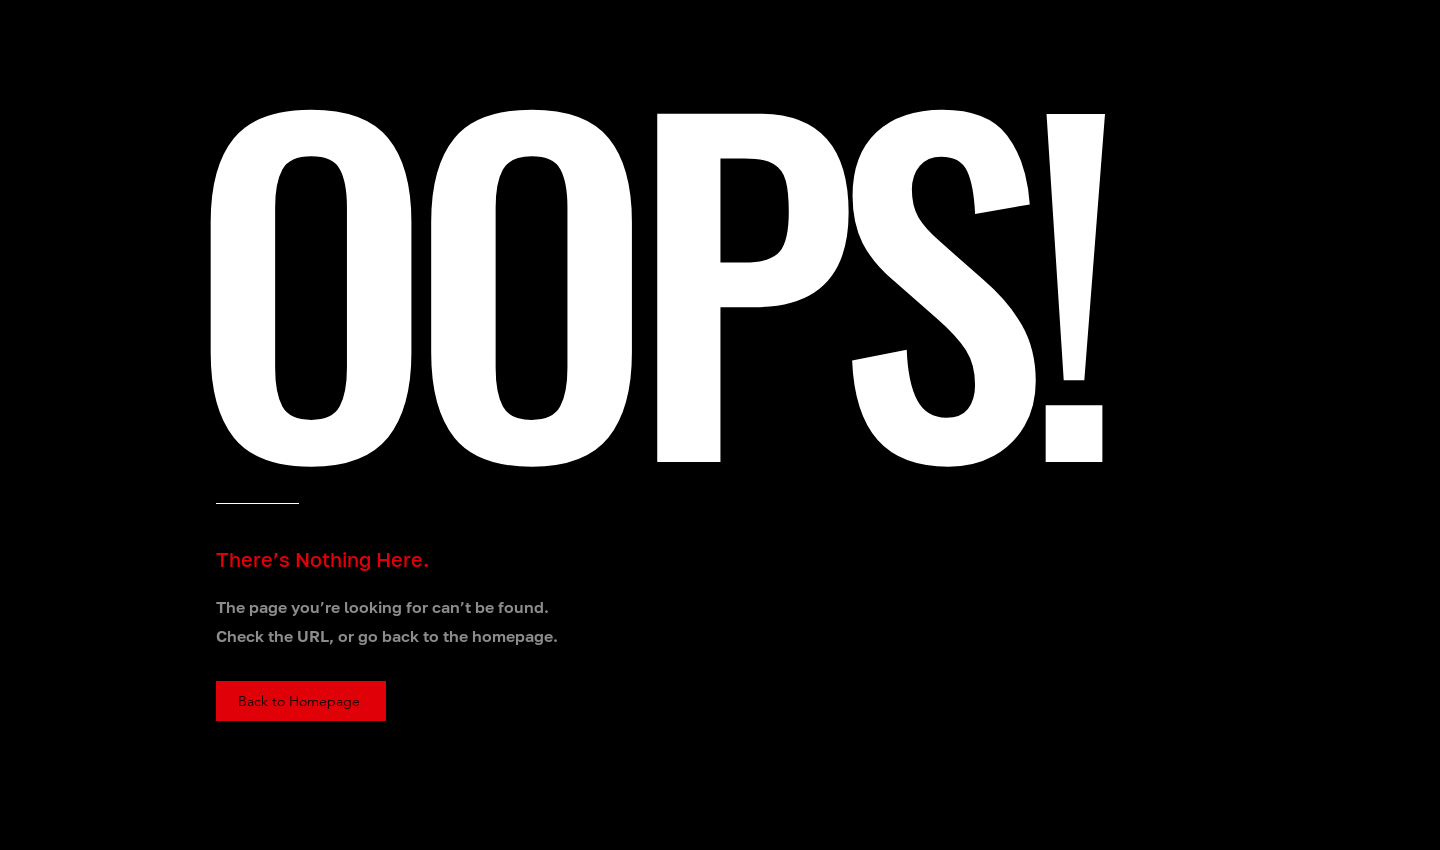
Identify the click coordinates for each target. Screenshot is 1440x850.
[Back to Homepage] (301, 701)
